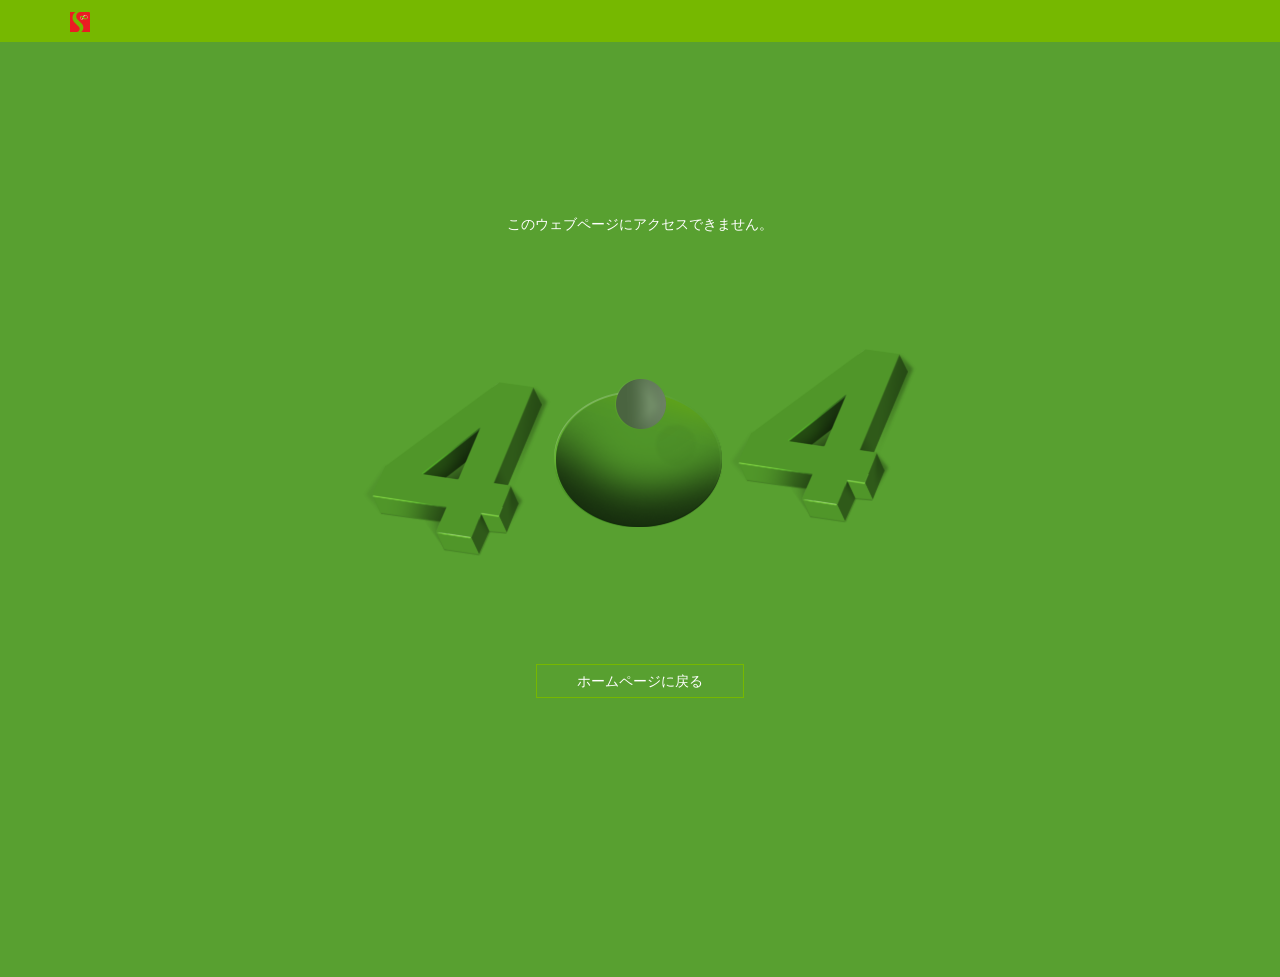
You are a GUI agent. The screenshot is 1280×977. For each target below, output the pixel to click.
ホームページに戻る (640, 681)
